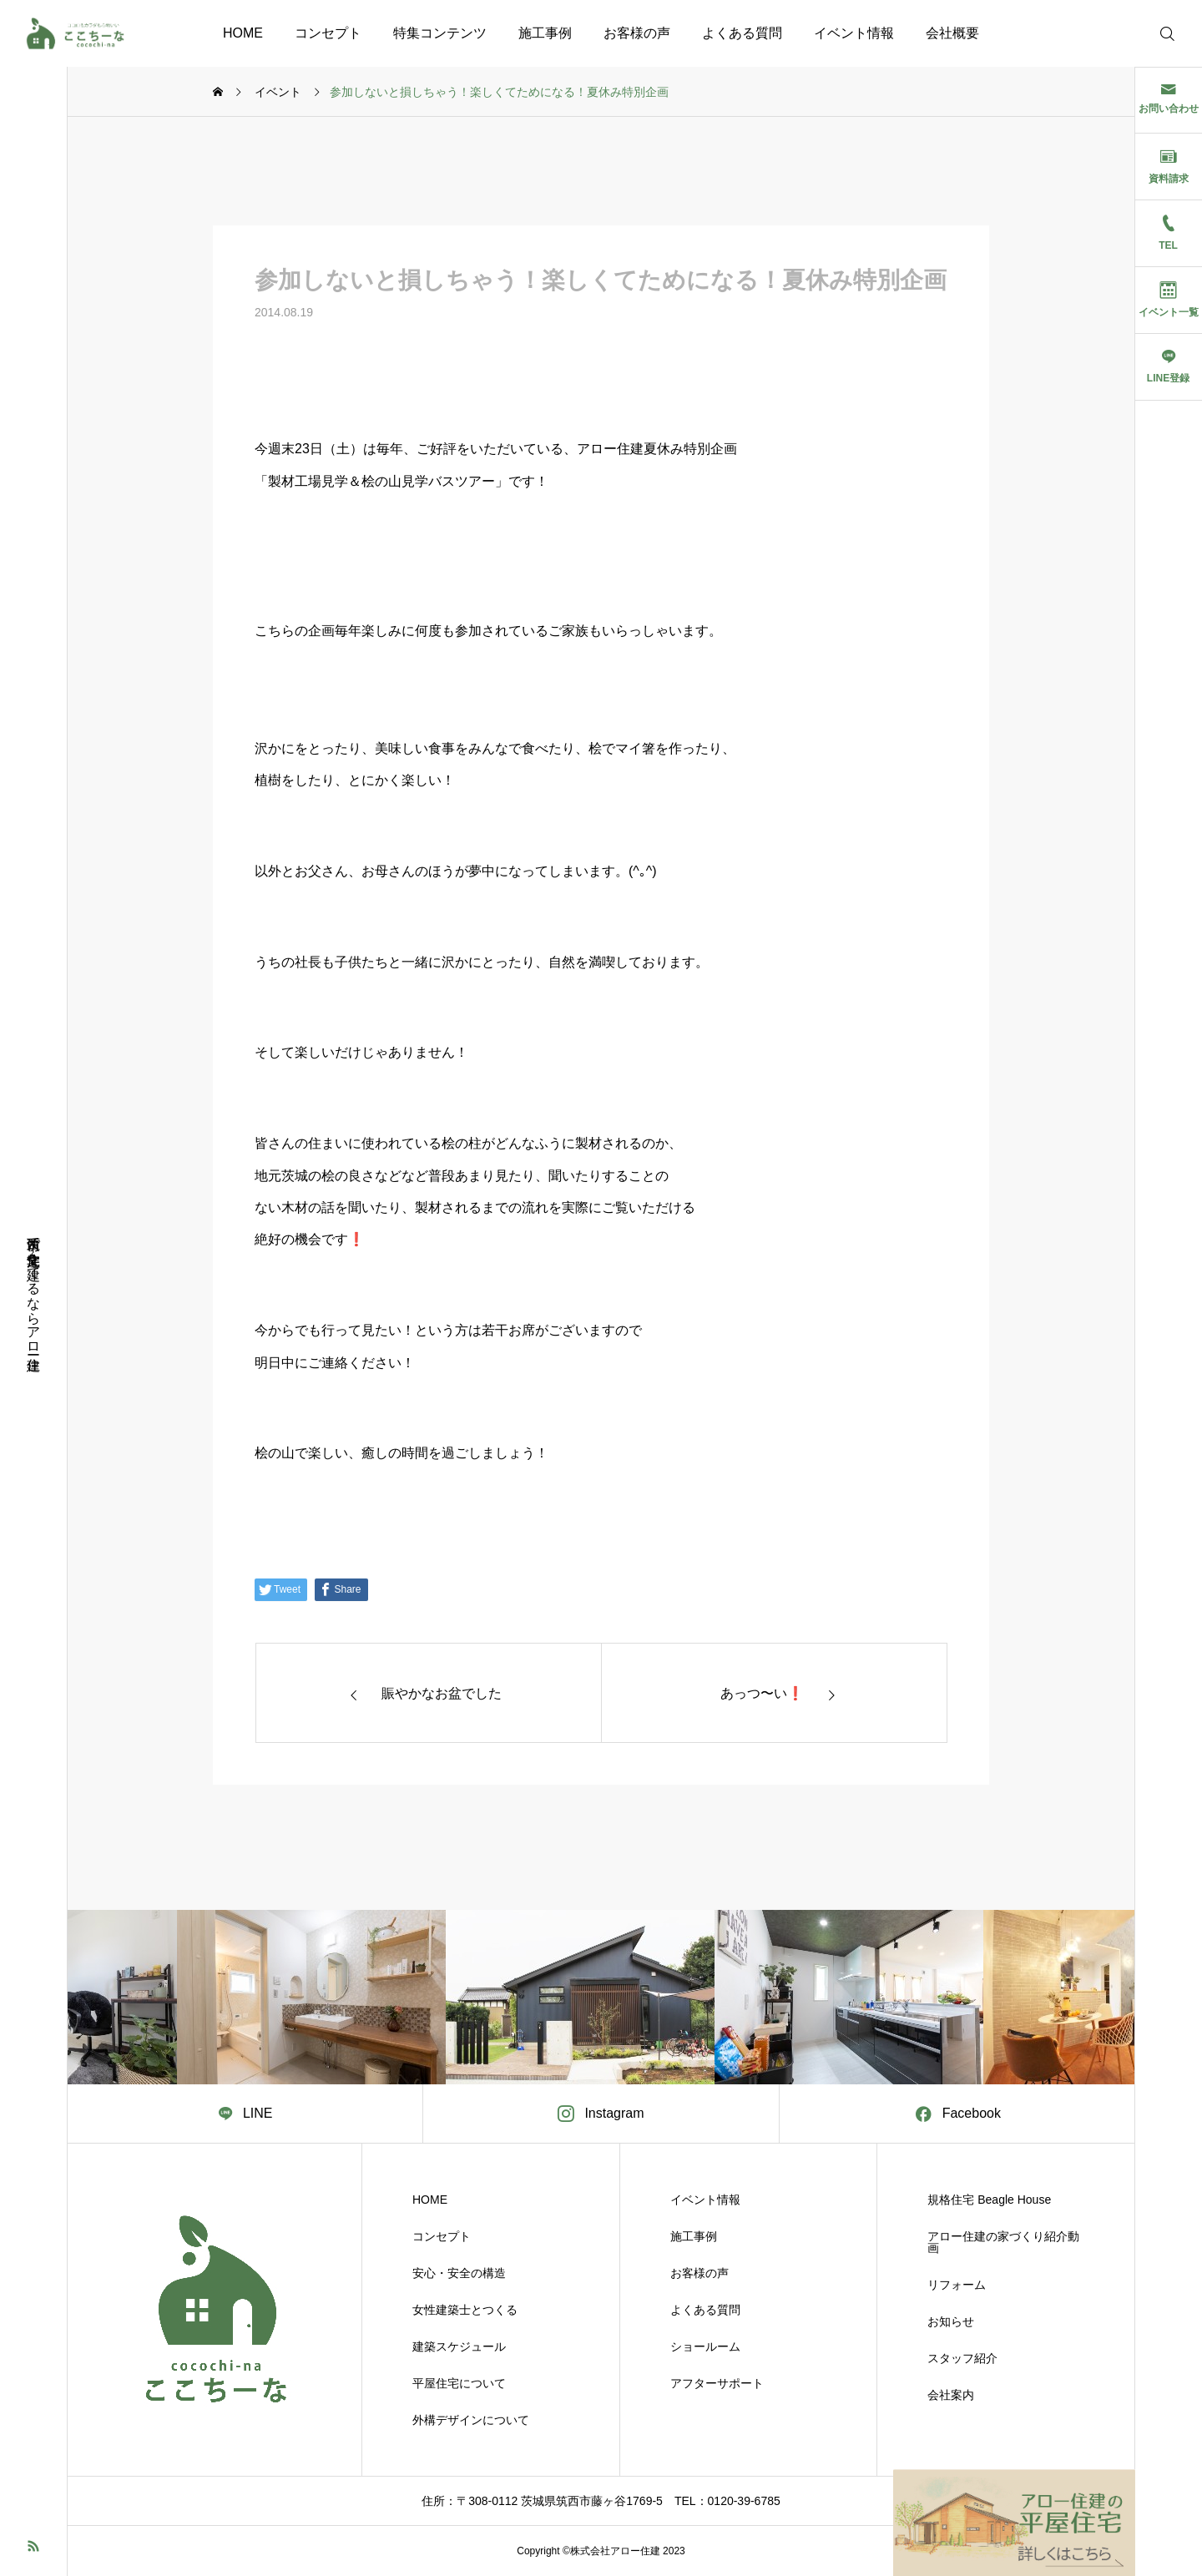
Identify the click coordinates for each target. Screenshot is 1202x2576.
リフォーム (956, 2285)
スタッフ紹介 (962, 2358)
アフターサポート (717, 2383)
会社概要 (952, 33)
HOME (243, 33)
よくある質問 (742, 33)
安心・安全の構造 (459, 2273)
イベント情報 (854, 33)
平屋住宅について (459, 2383)
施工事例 (545, 33)
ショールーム (705, 2346)
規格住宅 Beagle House (989, 2199)
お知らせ (950, 2321)
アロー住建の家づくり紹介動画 (1003, 2242)
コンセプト (328, 33)
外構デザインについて (470, 2420)
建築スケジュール (459, 2346)
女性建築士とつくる (465, 2310)
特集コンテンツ (440, 33)
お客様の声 (637, 33)
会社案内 (950, 2395)
